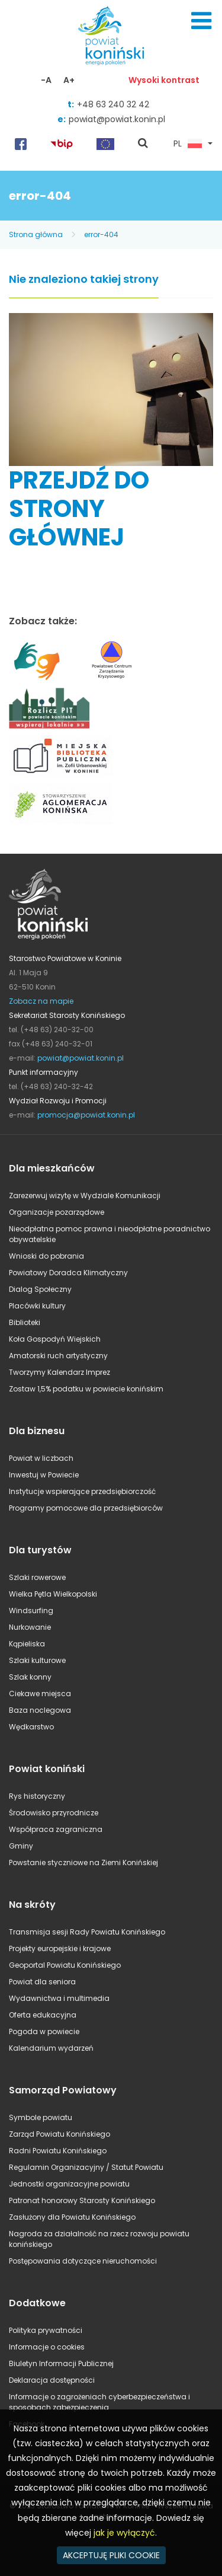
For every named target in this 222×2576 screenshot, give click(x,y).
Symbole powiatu (40, 2117)
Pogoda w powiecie (44, 2031)
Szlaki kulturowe (37, 1660)
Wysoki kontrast (164, 80)
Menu (201, 21)
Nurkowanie (30, 1627)
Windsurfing (31, 1610)
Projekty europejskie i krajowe (60, 1948)
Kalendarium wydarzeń (51, 2048)
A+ (69, 80)
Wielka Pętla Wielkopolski (53, 1594)
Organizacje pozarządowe (56, 1212)
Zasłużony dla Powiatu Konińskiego (72, 2217)
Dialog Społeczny (40, 1289)
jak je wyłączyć (124, 2533)
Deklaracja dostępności (52, 2380)
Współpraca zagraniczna (55, 1829)
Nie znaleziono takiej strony (84, 279)
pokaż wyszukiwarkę (143, 144)
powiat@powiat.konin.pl (117, 119)
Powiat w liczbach (41, 1458)
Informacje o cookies (47, 2347)
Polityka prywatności (45, 2330)
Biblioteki (24, 1322)
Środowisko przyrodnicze (53, 1813)
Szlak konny (30, 1677)
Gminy (21, 1846)
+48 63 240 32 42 (113, 104)
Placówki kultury (37, 1306)
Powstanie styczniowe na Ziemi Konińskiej (83, 1862)
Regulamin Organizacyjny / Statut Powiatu (86, 2167)
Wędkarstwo (31, 1727)
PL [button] (187, 144)
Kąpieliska (27, 1644)
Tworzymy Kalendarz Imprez (59, 1372)
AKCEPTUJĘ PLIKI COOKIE (111, 2555)
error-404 (101, 234)
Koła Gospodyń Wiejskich (55, 1339)
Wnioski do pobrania (46, 1256)
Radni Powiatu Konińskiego (58, 2151)
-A (46, 80)
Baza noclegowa (40, 1710)
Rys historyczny (37, 1796)
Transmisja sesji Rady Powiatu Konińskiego (87, 1932)
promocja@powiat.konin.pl (86, 1115)
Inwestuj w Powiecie (44, 1475)
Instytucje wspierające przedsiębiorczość (82, 1491)
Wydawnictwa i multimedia (59, 1998)
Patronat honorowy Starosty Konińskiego (82, 2200)
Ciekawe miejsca (40, 1693)
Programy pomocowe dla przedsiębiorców (86, 1508)
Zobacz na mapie (41, 1001)
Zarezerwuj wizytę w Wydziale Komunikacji (84, 1195)
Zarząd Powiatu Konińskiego (59, 2134)
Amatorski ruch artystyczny (58, 1356)
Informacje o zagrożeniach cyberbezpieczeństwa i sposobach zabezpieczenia (99, 2402)
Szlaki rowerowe (37, 1577)
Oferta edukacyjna (42, 2015)
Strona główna (36, 234)
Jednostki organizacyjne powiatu (69, 2184)
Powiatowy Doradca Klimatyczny (68, 1273)
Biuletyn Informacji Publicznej (61, 2363)
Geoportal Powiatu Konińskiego (65, 1965)
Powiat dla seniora (42, 1982)
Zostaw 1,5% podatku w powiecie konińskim (86, 1389)
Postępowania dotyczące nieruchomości (83, 2261)
